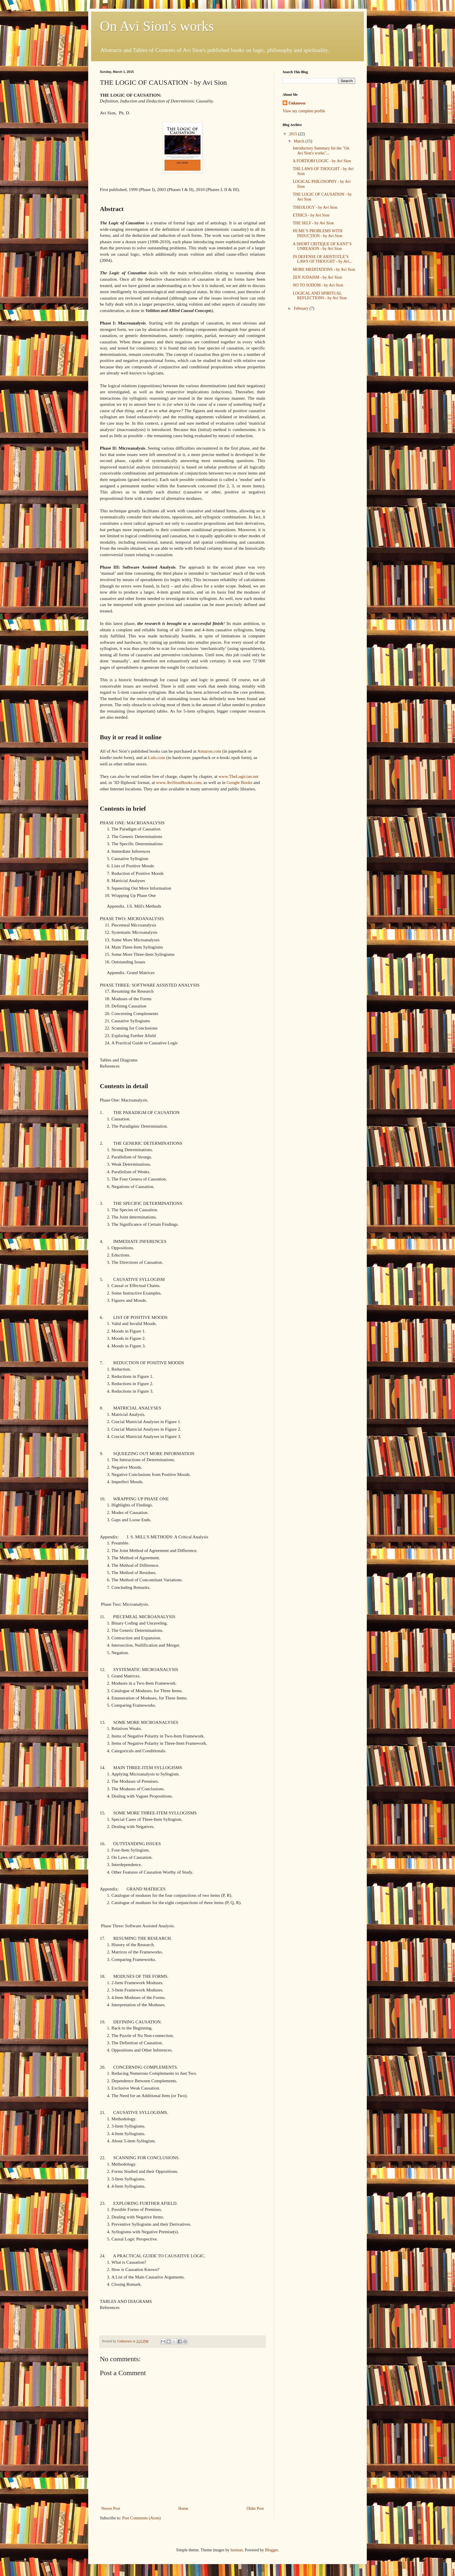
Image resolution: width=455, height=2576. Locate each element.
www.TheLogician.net (238, 776)
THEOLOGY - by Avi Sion (315, 207)
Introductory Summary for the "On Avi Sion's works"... (321, 150)
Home (183, 2508)
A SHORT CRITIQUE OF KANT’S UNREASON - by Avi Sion (322, 246)
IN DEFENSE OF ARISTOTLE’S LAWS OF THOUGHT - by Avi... (322, 259)
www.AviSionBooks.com (178, 782)
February (301, 308)
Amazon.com (209, 751)
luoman (236, 2550)
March (299, 141)
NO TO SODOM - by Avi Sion (318, 285)
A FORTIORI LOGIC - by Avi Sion (322, 161)
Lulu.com (156, 757)
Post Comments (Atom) (141, 2518)
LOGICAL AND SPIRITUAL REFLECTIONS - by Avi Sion (320, 295)
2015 (293, 134)
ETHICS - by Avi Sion (311, 215)
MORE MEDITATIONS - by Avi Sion (324, 269)
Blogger (271, 2550)
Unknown (296, 103)
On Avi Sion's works (157, 26)
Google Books (239, 782)
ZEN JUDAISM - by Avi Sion (317, 277)
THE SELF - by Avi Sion (313, 223)
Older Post (255, 2508)
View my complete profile (304, 111)
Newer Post (110, 2508)
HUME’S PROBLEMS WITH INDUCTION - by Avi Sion (317, 233)
